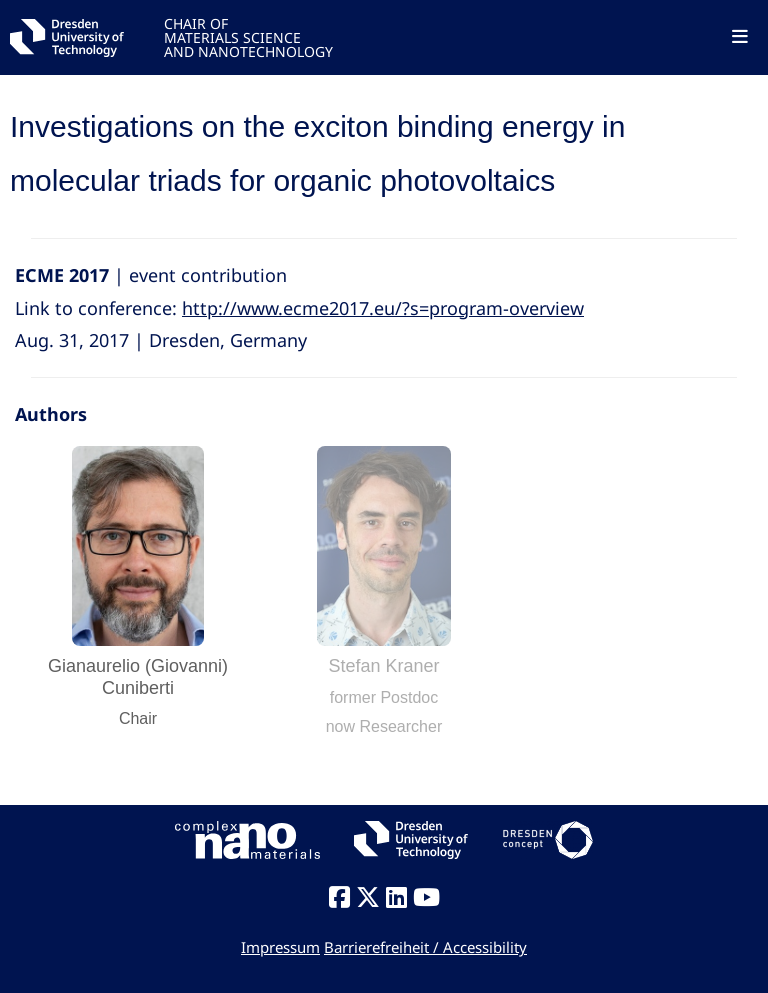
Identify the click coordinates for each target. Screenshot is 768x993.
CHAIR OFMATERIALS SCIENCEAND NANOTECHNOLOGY (248, 36)
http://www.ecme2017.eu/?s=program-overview (383, 308)
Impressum (280, 947)
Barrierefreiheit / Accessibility (425, 947)
